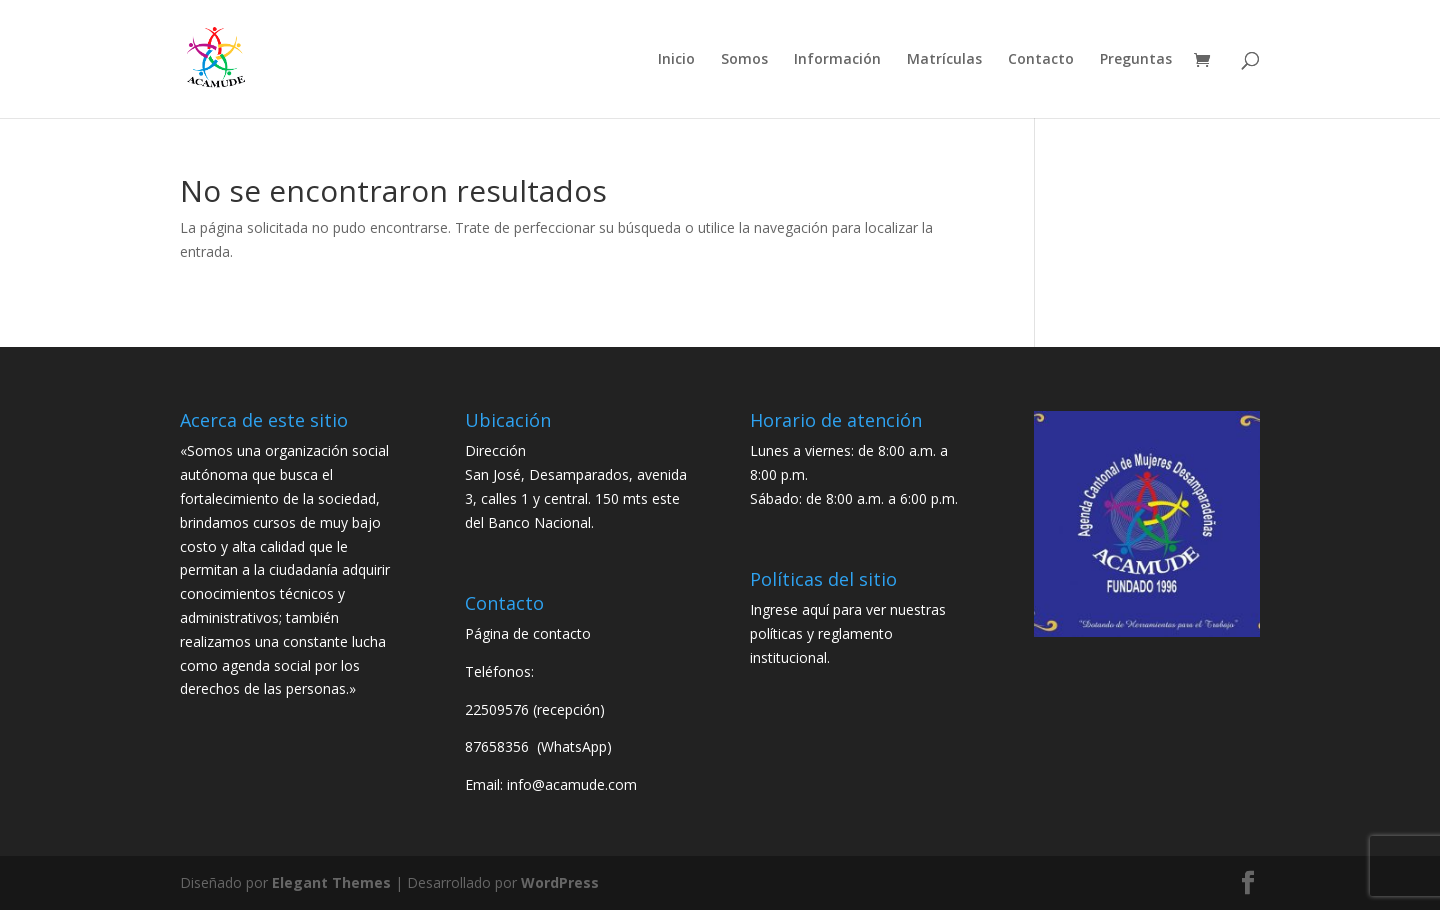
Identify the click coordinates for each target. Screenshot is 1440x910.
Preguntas (1136, 60)
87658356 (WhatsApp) (540, 746)
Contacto (1041, 60)
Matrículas (944, 60)
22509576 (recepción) (535, 709)
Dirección (495, 450)
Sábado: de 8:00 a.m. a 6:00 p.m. (854, 498)
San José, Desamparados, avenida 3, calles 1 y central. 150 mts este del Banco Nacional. (576, 498)
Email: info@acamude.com (551, 784)
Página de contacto (528, 633)
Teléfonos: (499, 671)
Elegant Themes (331, 882)
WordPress (560, 882)
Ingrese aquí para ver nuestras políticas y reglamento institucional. (848, 633)
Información (837, 60)
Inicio (676, 60)
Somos (744, 60)
